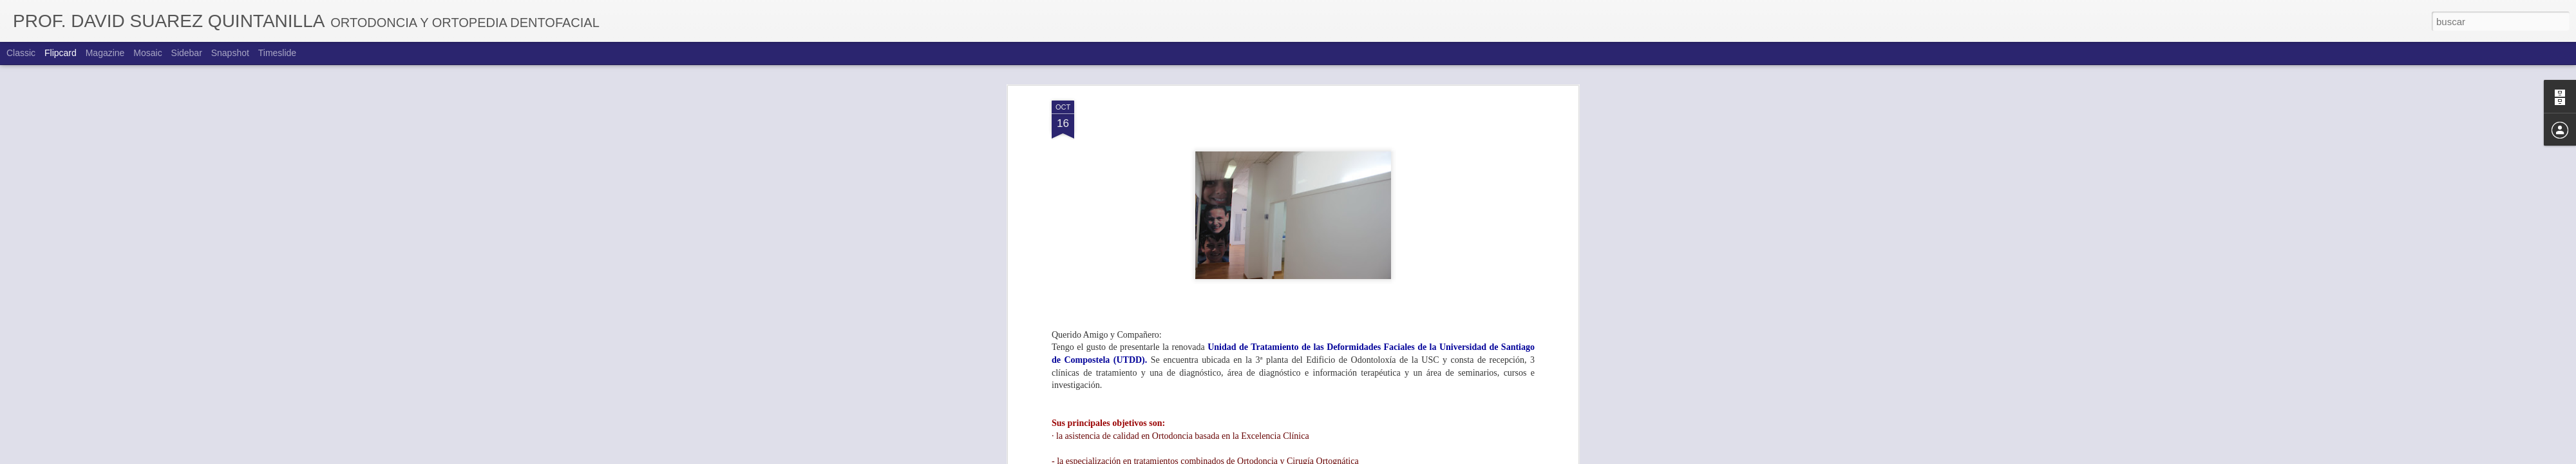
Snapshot (230, 53)
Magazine (105, 53)
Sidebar (186, 53)
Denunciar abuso (1381, 457)
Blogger (1338, 457)
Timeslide (277, 53)
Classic (20, 53)
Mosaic (147, 53)
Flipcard (60, 53)
